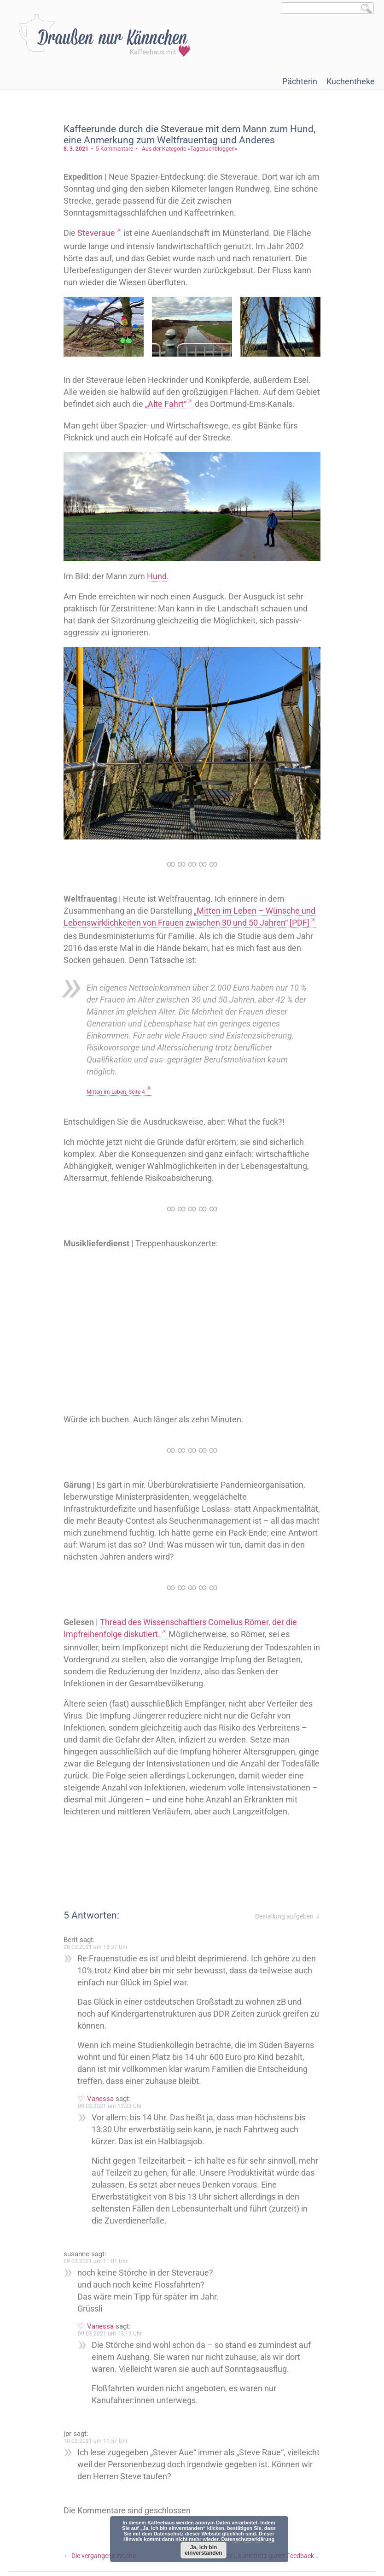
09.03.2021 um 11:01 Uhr (96, 2296)
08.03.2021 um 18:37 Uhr (96, 1981)
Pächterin (299, 81)
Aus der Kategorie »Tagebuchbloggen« (190, 149)
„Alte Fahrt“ (192, 404)
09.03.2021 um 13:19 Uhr (110, 2368)
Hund (157, 588)
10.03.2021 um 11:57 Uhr (96, 2475)
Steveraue (97, 233)
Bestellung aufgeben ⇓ (287, 1950)
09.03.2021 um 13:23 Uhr (110, 2140)
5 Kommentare (115, 149)
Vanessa (100, 2133)
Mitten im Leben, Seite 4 (116, 1103)
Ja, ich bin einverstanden (203, 2550)
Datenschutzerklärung (248, 2539)
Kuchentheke (350, 81)
